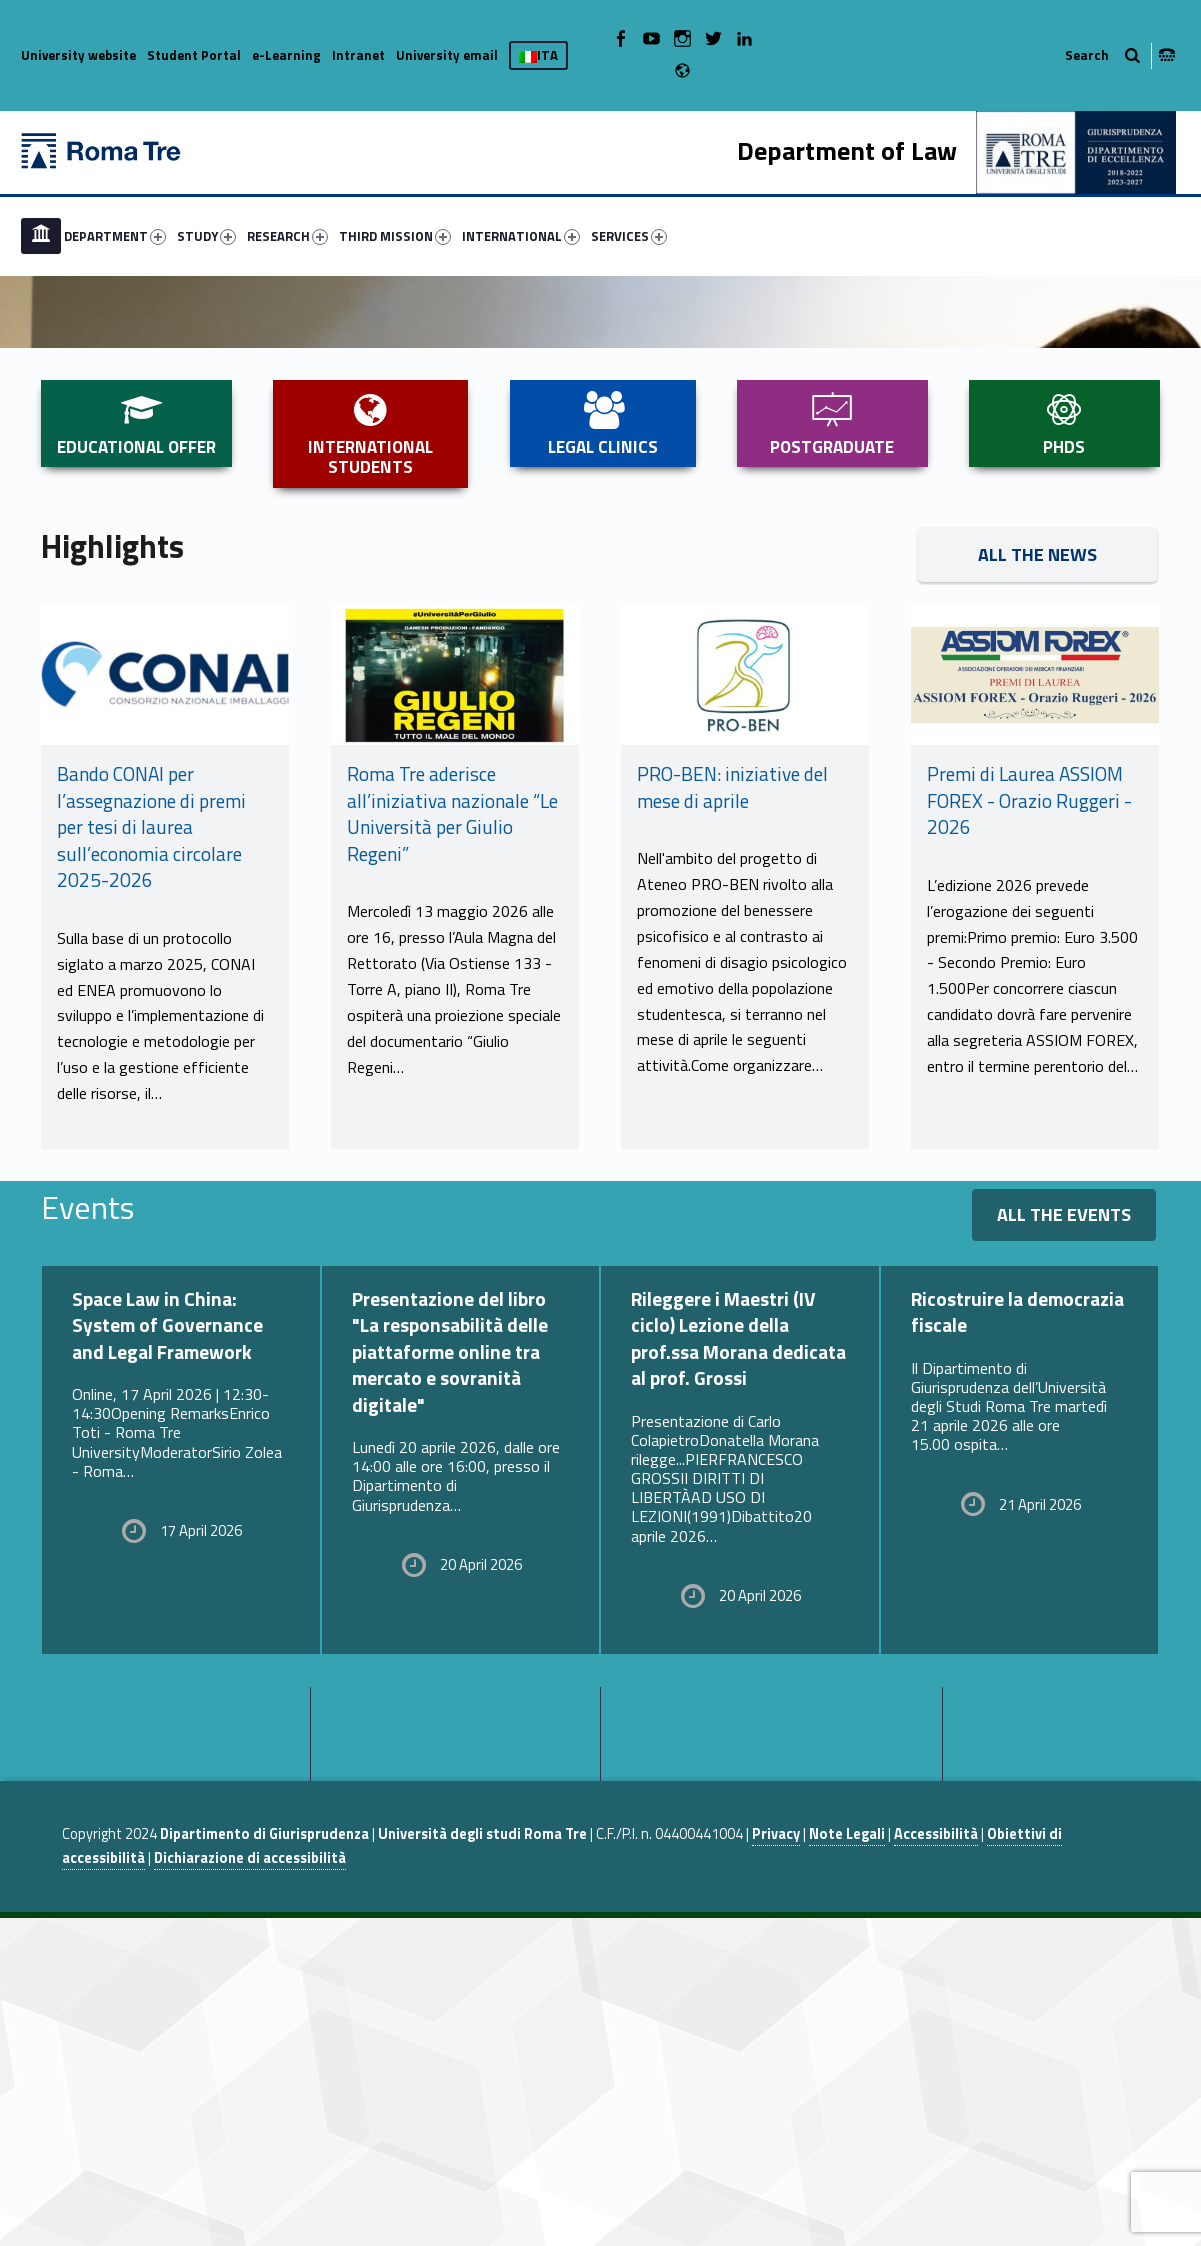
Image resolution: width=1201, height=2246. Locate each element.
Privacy (776, 2162)
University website (78, 55)
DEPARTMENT (115, 236)
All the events (1064, 1542)
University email (447, 55)
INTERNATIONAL (521, 236)
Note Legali (847, 2162)
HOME (41, 236)
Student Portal (194, 55)
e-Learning (286, 55)
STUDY (206, 236)
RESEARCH (287, 236)
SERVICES (629, 236)
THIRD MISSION (395, 236)
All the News (1037, 882)
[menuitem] (41, 236)
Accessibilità (936, 2162)
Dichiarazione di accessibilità (250, 2186)
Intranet (358, 55)
